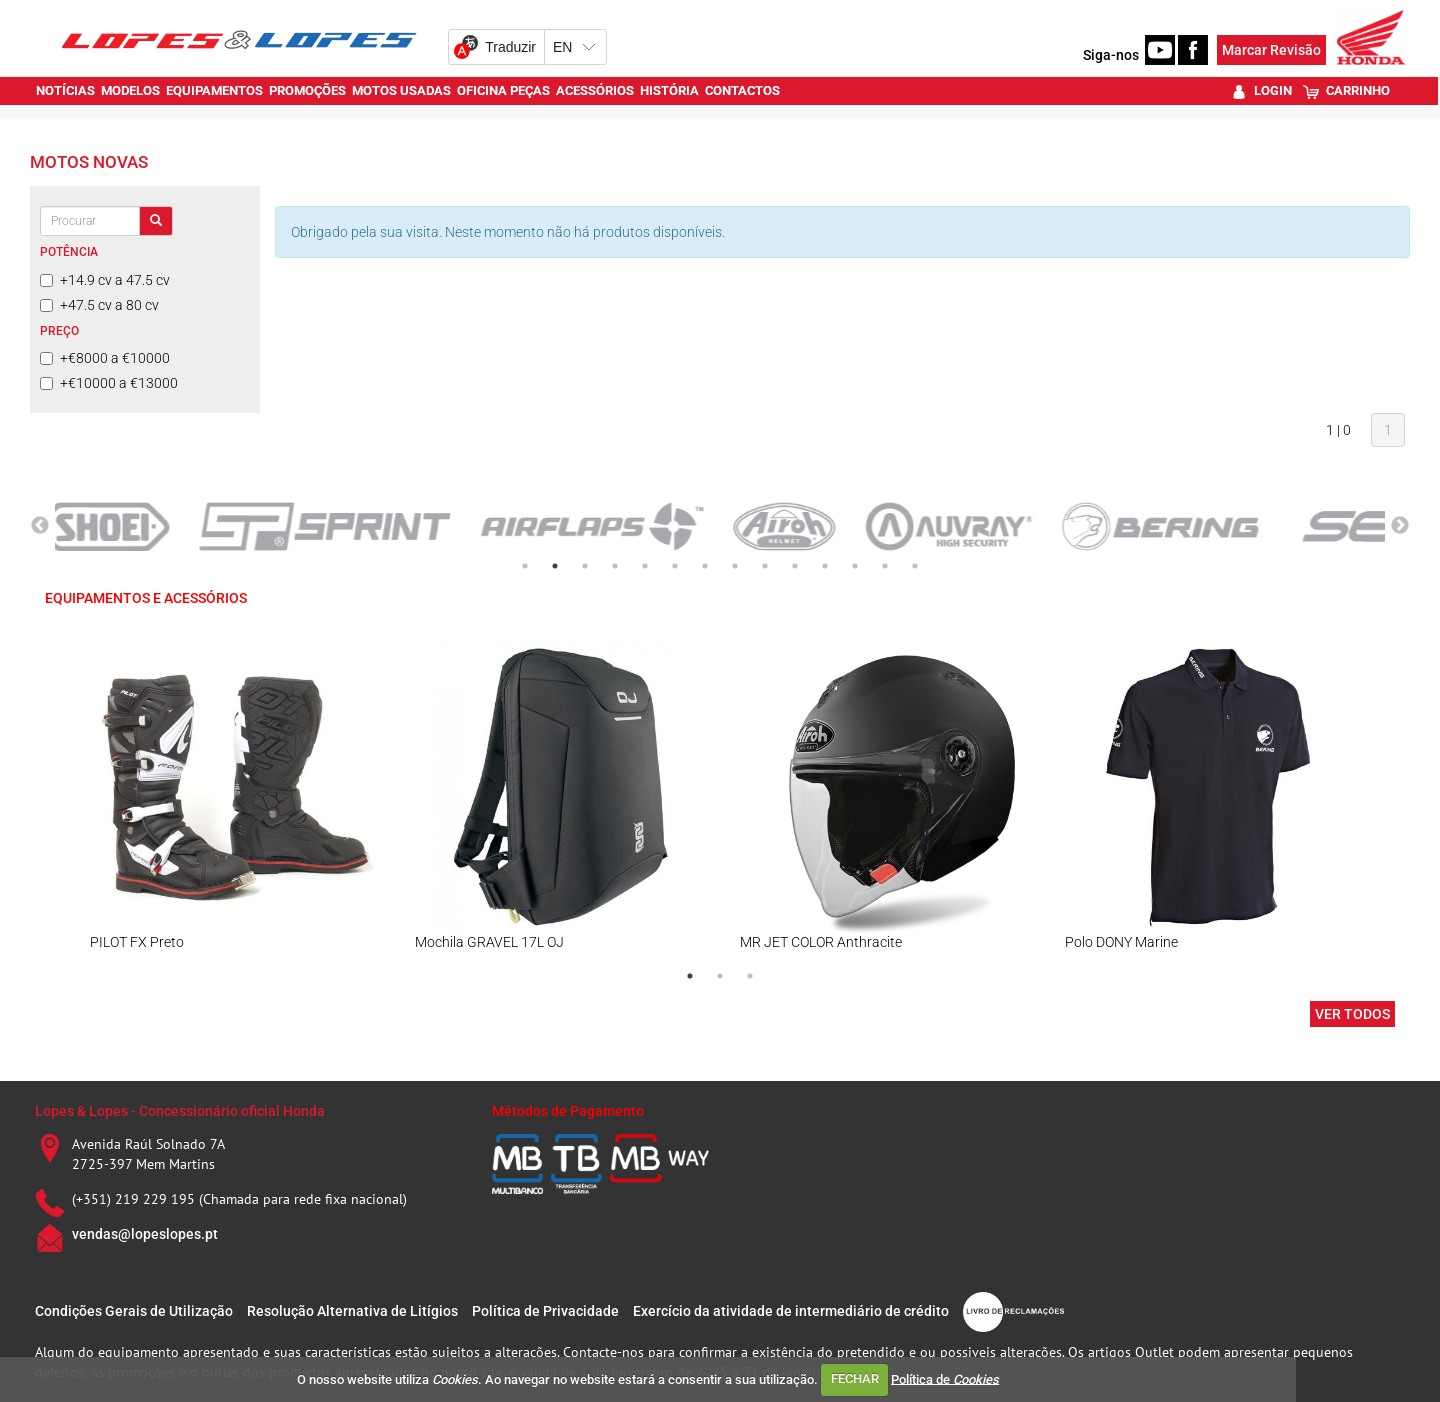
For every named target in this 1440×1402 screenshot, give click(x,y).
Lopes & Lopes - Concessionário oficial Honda (180, 1111)
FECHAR (855, 1378)
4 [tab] (615, 566)
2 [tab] (555, 566)
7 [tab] (705, 566)
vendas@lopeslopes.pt (145, 1234)
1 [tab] (525, 566)
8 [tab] (735, 566)
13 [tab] (885, 566)
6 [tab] (675, 566)
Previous (40, 526)
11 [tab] (825, 566)
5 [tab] (645, 566)
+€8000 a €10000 (105, 358)
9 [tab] (765, 566)
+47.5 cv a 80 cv (99, 305)
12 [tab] (855, 566)
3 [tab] (585, 566)
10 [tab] (795, 566)
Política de (945, 1378)
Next (1400, 526)
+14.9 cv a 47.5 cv (105, 280)
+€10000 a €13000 (109, 383)
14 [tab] (915, 566)
